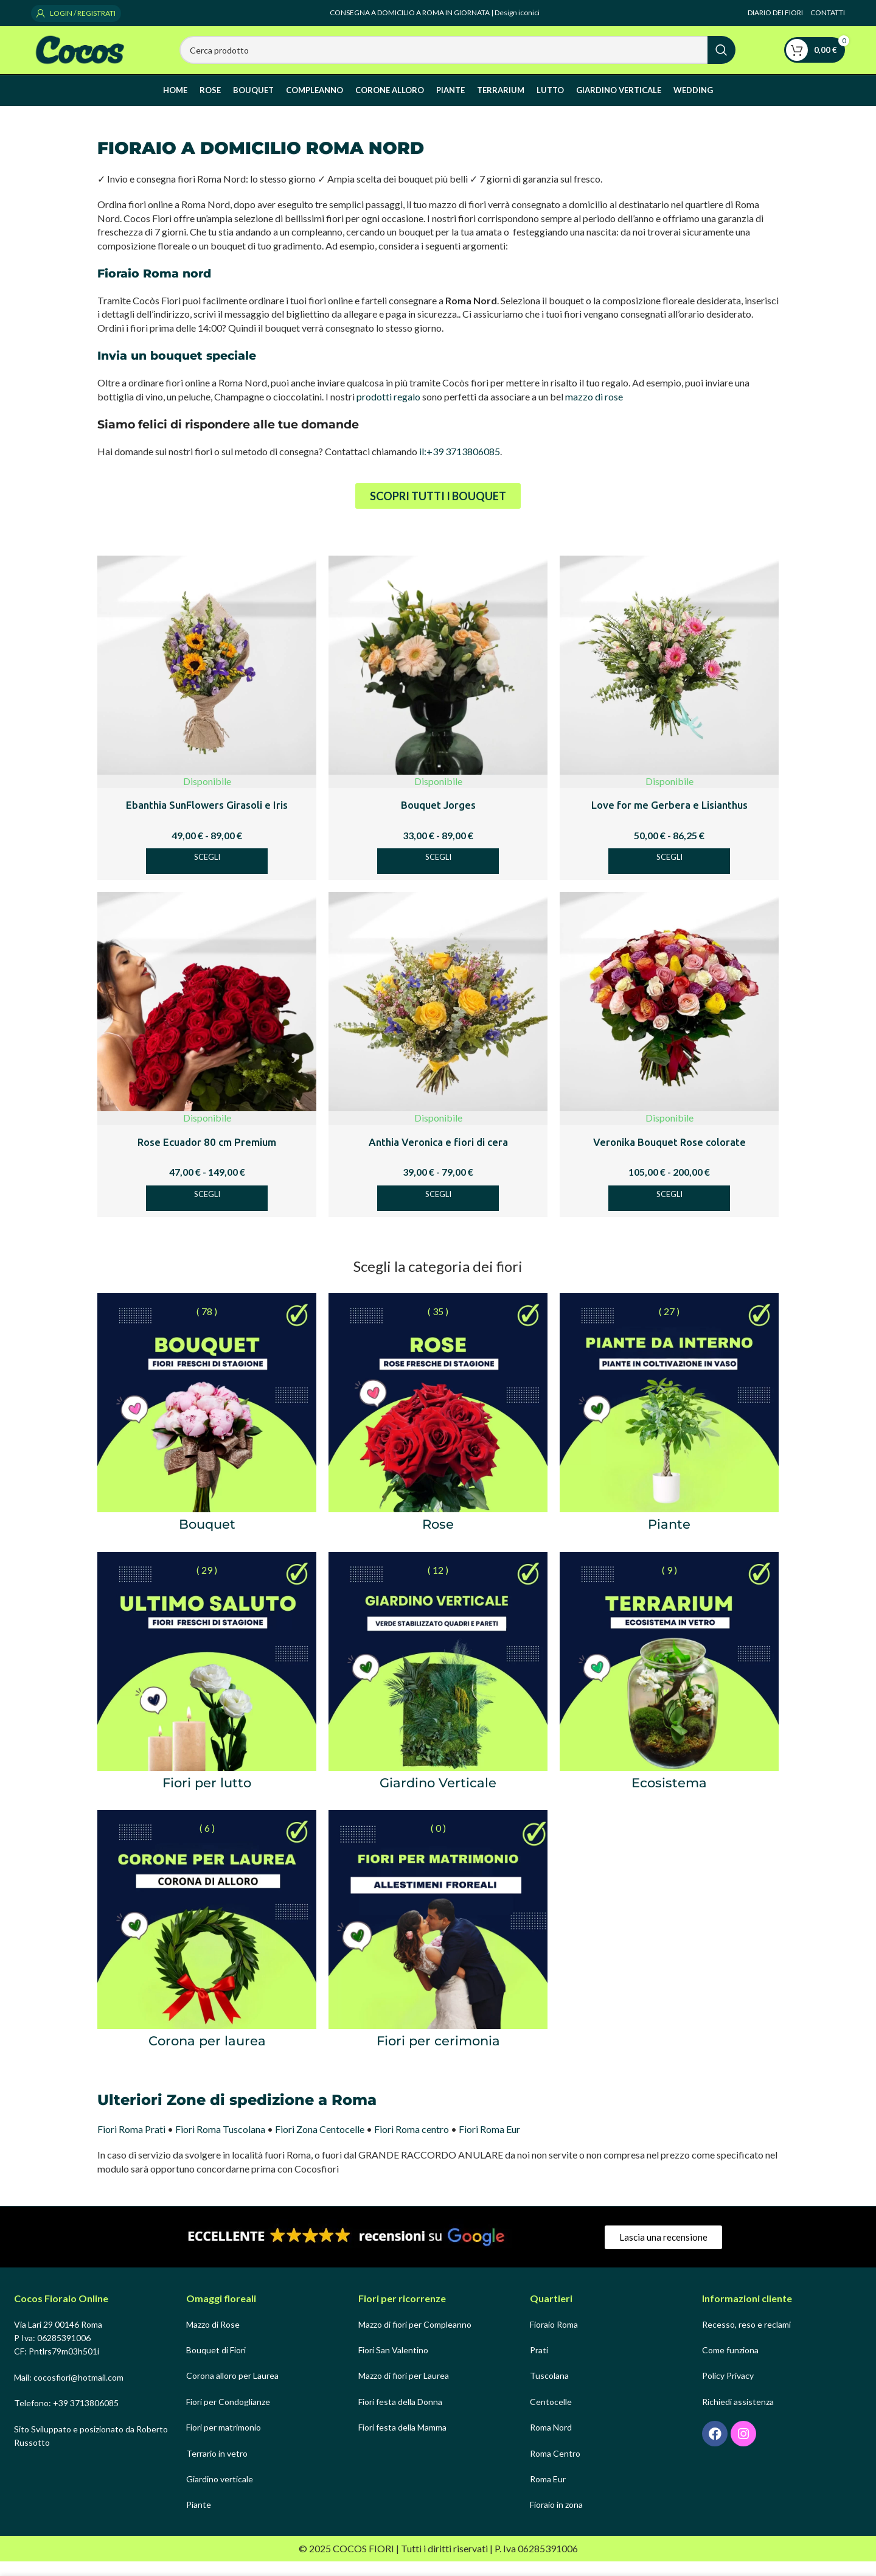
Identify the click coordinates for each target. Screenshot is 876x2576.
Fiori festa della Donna (400, 2416)
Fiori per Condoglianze (228, 2416)
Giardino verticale (219, 2493)
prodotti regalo (388, 411)
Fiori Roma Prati (131, 2143)
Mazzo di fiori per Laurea (403, 2391)
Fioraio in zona (556, 2520)
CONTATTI (827, 12)
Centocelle (551, 2416)
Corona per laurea (207, 2055)
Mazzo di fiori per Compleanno (414, 2339)
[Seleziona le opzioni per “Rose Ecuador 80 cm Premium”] (207, 1213)
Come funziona (730, 2364)
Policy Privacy (728, 2391)
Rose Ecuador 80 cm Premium (206, 1156)
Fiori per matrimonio (223, 2442)
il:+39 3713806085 (459, 466)
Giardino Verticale (438, 1797)
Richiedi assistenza (738, 2416)
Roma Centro (555, 2468)
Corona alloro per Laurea (232, 2391)
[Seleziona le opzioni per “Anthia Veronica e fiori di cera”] (438, 1213)
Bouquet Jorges (438, 819)
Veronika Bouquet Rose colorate (669, 1156)
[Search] (457, 57)
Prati (539, 2364)
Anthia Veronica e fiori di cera (438, 1156)
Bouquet (207, 1538)
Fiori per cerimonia (438, 2055)
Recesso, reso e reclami (746, 2339)
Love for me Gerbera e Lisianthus (669, 819)
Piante (669, 1538)
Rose (438, 1538)
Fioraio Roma (554, 2339)
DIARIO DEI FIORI (776, 12)
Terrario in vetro (217, 2468)
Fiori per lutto (206, 1797)
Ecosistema (669, 1797)
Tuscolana (549, 2391)
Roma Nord (551, 2442)
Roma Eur (548, 2493)
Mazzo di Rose (213, 2339)
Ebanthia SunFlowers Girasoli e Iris (207, 819)
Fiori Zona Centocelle (319, 2143)
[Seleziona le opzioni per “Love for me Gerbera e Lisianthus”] (669, 875)
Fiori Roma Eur (489, 2143)
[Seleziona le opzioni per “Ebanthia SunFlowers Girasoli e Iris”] (207, 875)
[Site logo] (81, 55)
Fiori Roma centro (411, 2143)
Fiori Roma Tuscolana (220, 2143)
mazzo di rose (594, 411)
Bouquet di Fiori (216, 2364)
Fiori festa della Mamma (402, 2442)
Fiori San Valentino (393, 2364)
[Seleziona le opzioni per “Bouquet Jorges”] (438, 875)
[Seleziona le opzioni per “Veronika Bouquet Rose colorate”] (669, 1213)
